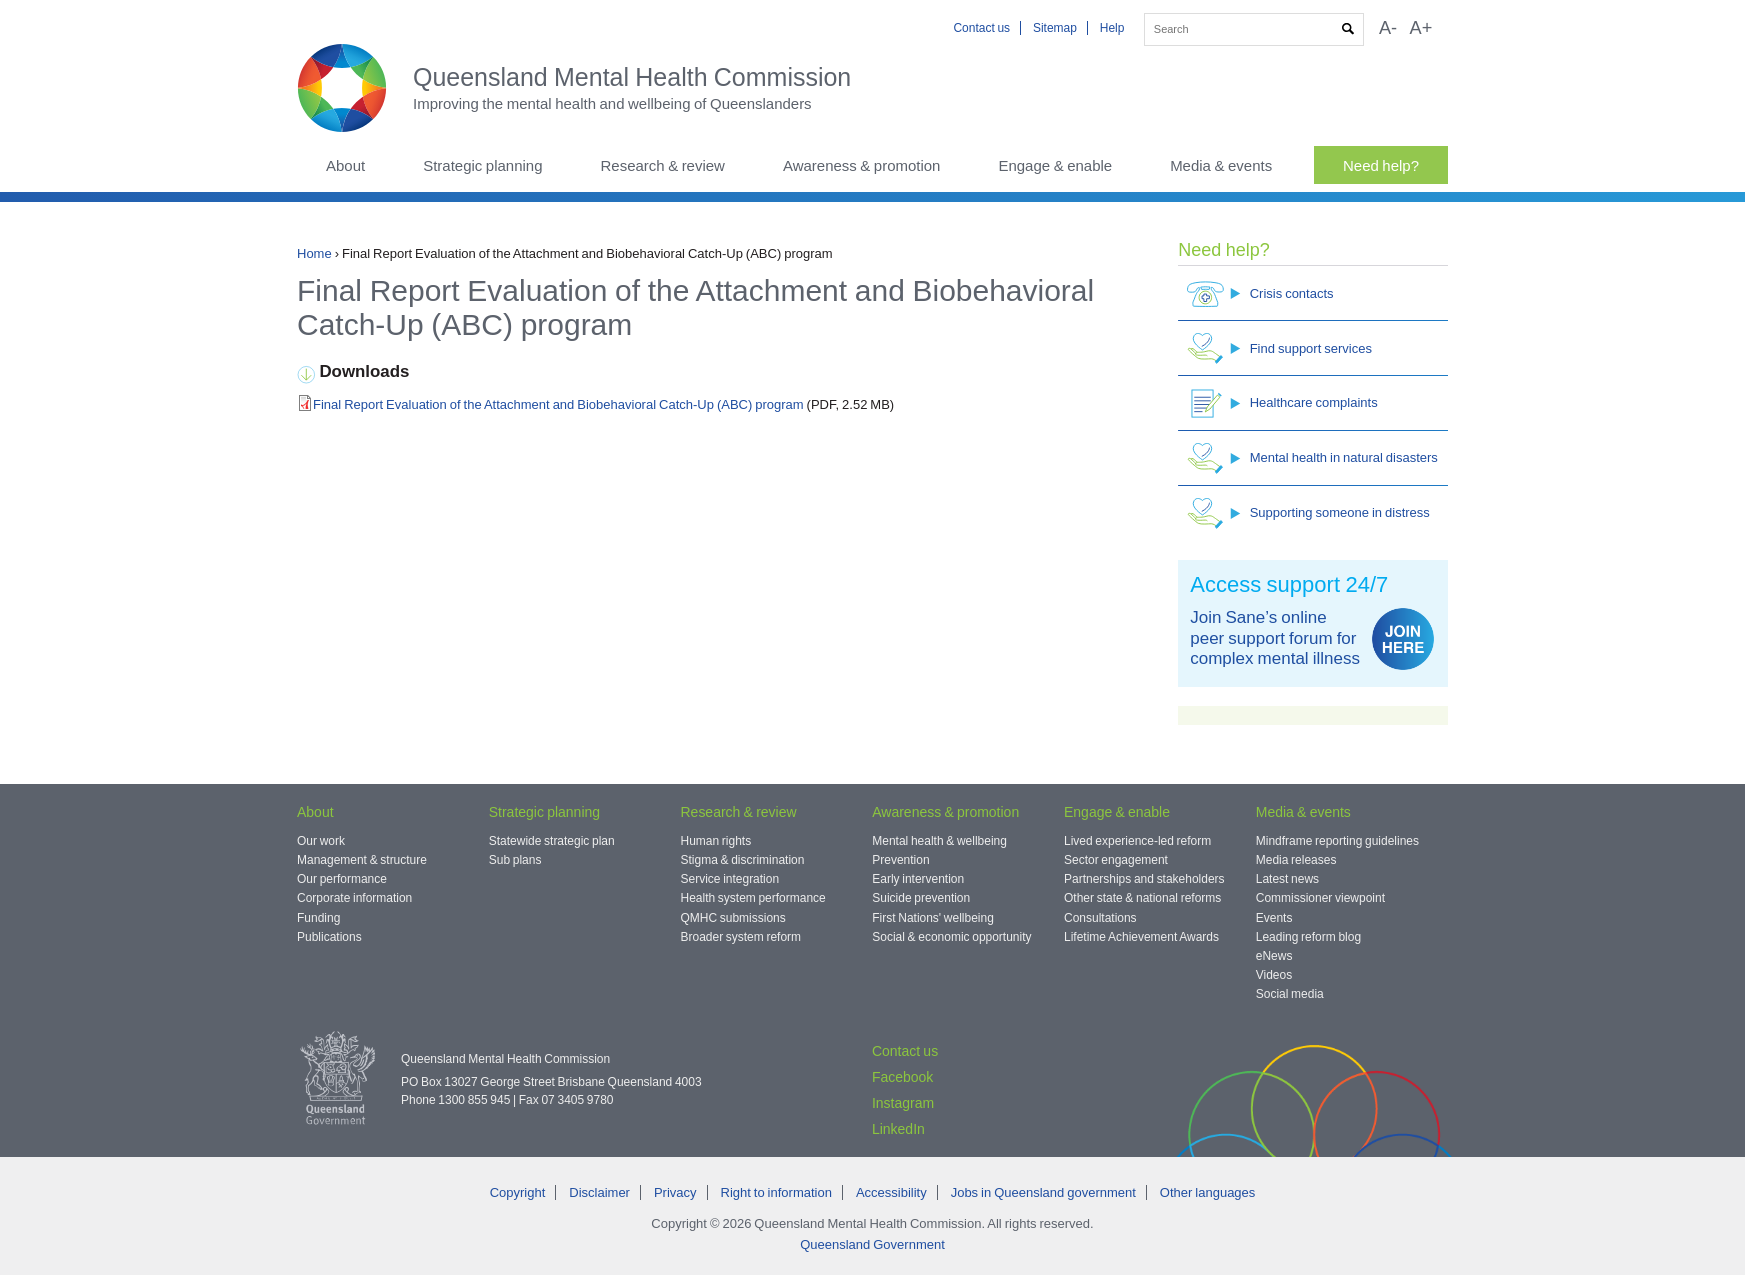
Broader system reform (741, 937)
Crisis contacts (1260, 293)
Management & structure (362, 860)
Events (1274, 918)
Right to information (776, 1192)
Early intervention (918, 879)
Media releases (1296, 860)
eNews (1274, 956)
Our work (321, 841)
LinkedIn (898, 1129)
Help (1112, 28)
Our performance (342, 879)
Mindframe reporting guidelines (1337, 841)
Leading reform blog (1308, 937)
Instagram (903, 1103)
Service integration (730, 879)
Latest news (1287, 879)
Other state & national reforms (1142, 898)
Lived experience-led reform (1137, 841)
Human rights (716, 841)
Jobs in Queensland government (1043, 1192)
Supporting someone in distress (1308, 513)
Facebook (902, 1077)
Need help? (1381, 165)
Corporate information (354, 898)
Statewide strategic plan (552, 841)
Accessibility (891, 1192)
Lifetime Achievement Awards (1141, 937)
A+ (1421, 28)
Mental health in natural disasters (1312, 458)
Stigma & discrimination (743, 860)
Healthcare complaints (1282, 403)
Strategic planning (482, 165)
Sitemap (1055, 28)
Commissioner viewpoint (1320, 898)
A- (1388, 28)
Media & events (1221, 165)
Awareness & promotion (862, 165)
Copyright (518, 1192)
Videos (1274, 975)
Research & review (662, 165)
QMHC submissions (733, 918)
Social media (1290, 994)
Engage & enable (1055, 165)
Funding (318, 918)
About (345, 165)
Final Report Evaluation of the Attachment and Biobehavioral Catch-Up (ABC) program (560, 404)
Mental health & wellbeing (939, 841)
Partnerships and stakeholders (1144, 879)
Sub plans (515, 860)
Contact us (981, 28)
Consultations (1100, 918)
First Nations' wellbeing (933, 918)
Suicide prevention (921, 898)
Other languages (1207, 1192)
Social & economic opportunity (951, 937)
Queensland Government (872, 1244)
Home (314, 253)
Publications (329, 937)
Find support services (1279, 348)
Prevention (900, 860)
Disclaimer (599, 1192)
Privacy (675, 1192)
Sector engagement (1116, 860)
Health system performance (753, 898)
